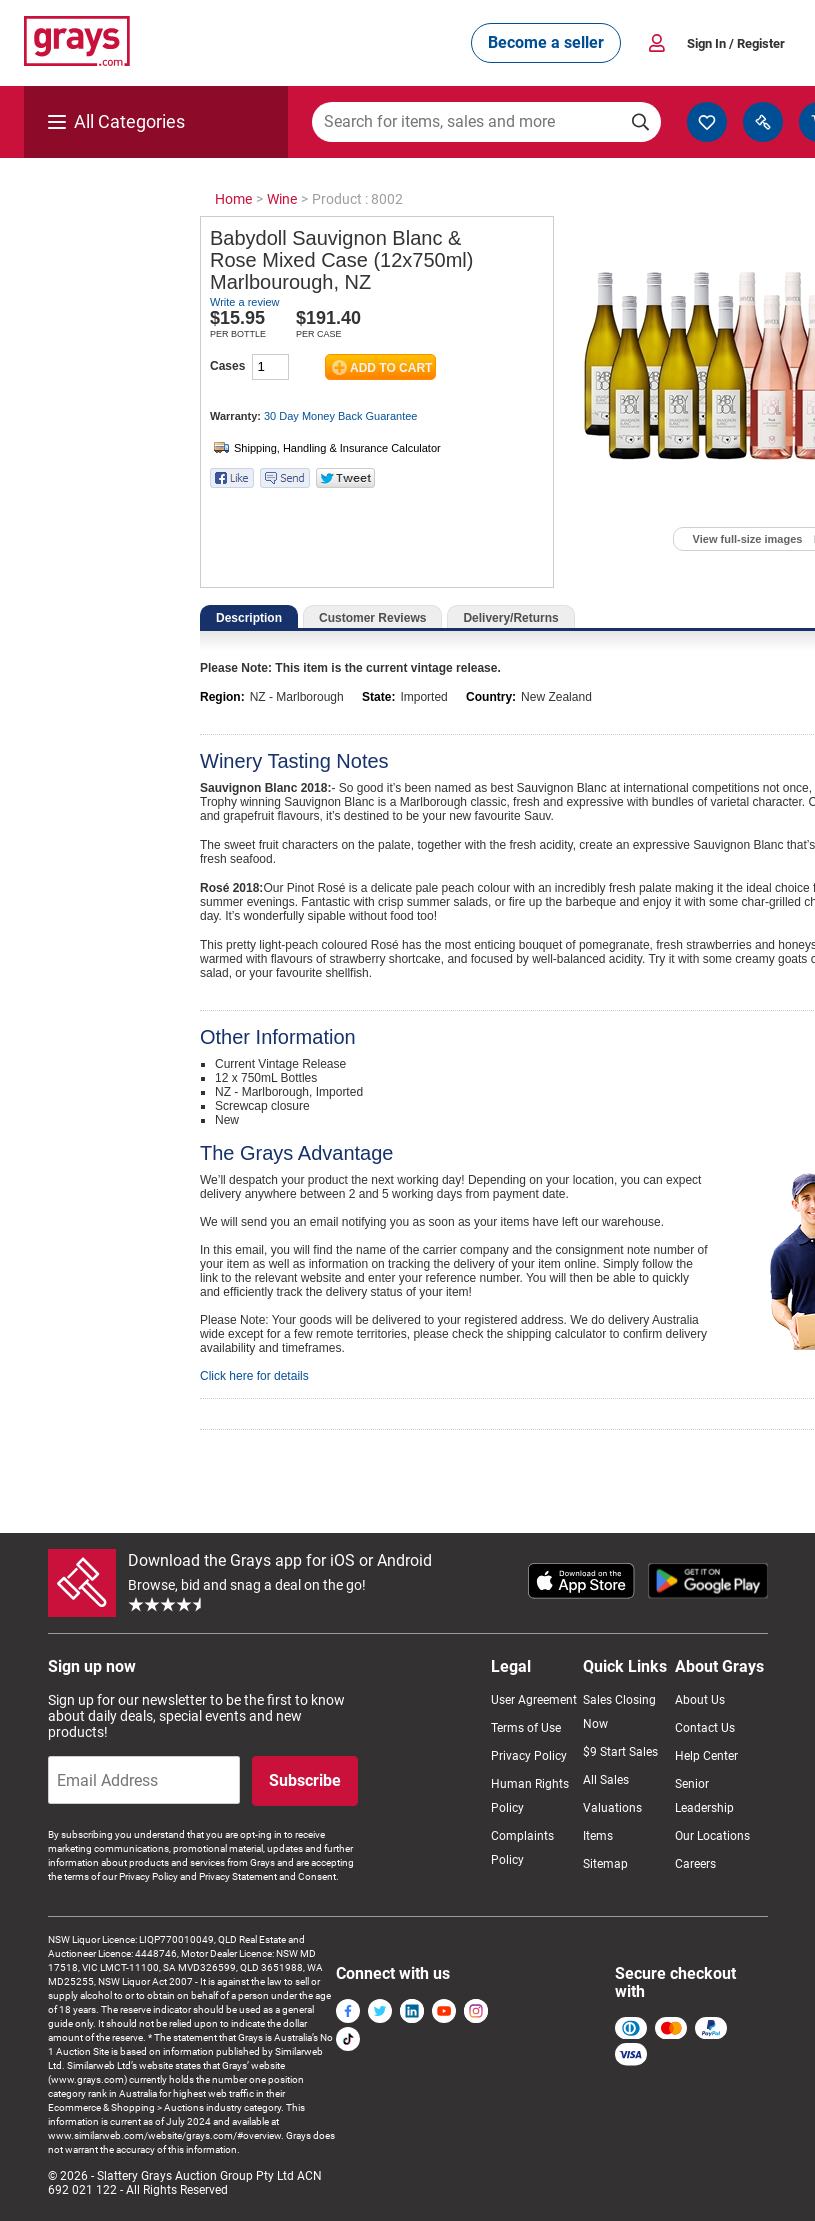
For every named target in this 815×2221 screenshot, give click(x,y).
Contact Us (705, 1728)
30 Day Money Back (340, 416)
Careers (695, 1864)
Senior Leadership (704, 1796)
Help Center (706, 1756)
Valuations (612, 1808)
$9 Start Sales (620, 1752)
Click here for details (254, 1376)
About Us (700, 1700)
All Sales (606, 1780)
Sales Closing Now (619, 1712)
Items (598, 1836)
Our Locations (712, 1836)
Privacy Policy (529, 1756)
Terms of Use (526, 1728)
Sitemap (605, 1864)
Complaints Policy (522, 1848)
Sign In (736, 43)
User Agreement (534, 1700)
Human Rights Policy (530, 1796)
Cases (227, 366)
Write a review (244, 302)
